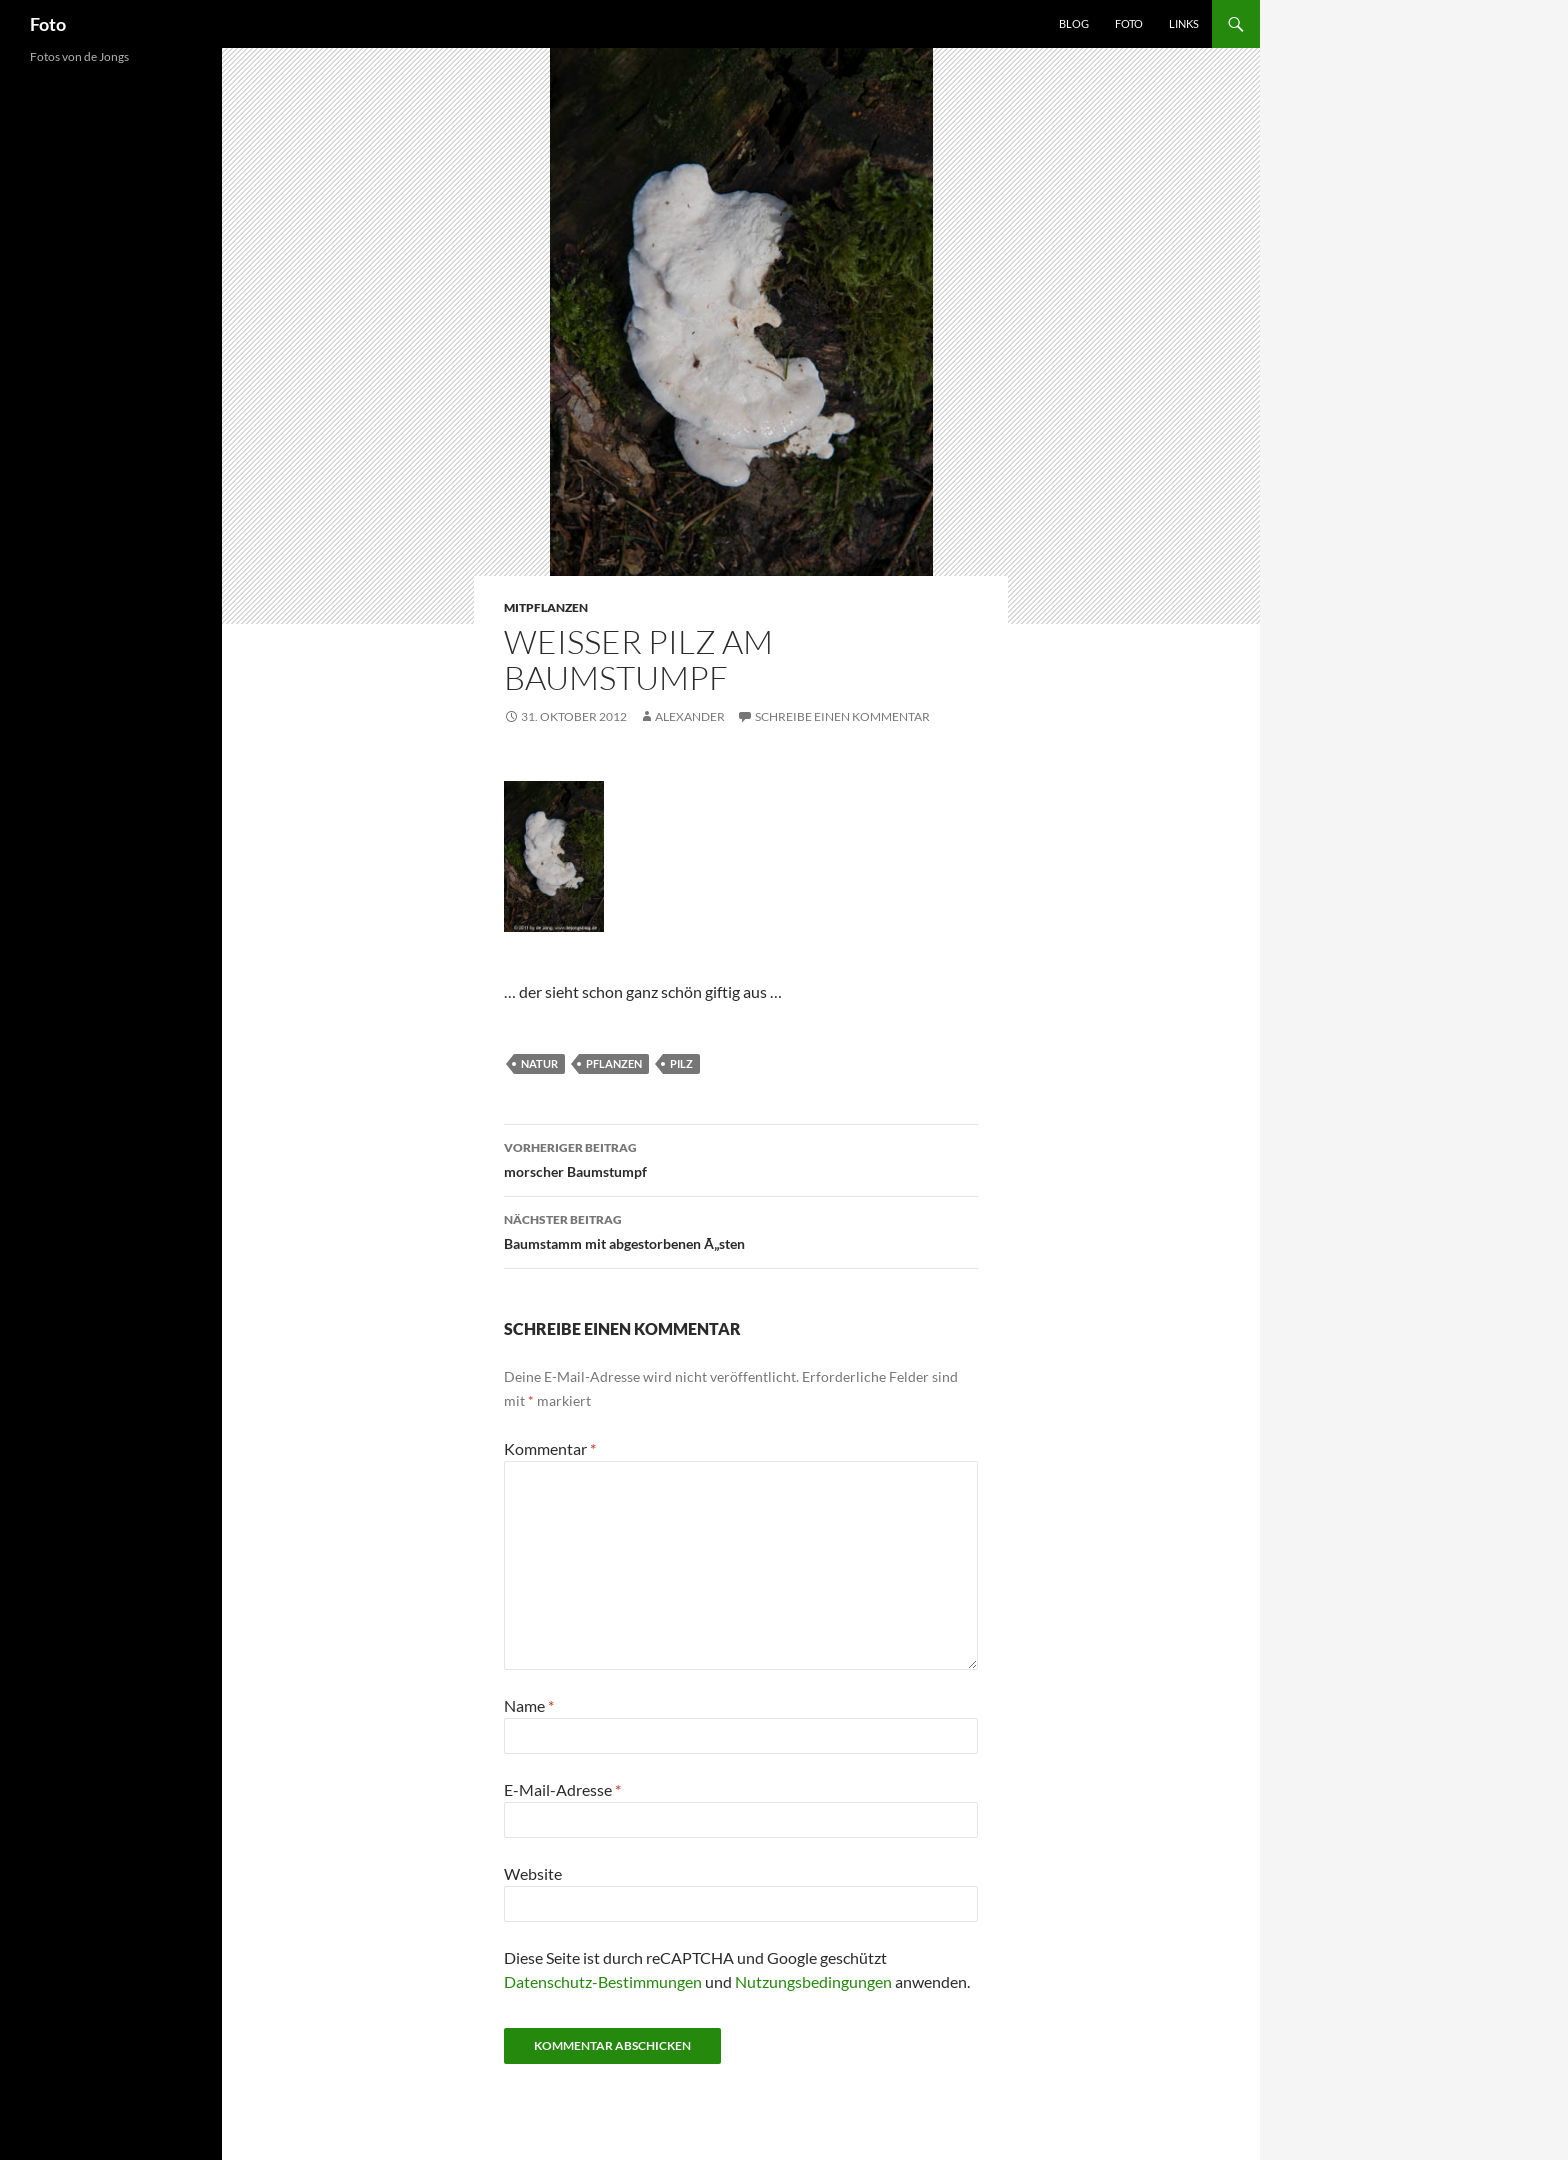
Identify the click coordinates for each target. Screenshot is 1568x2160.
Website (533, 1873)
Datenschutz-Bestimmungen (603, 1981)
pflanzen (614, 1063)
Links (1184, 23)
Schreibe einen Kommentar (842, 716)
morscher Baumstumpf (741, 1158)
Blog (1074, 23)
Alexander (690, 716)
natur (539, 1063)
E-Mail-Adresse (562, 1789)
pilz (681, 1063)
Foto (48, 24)
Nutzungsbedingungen (813, 1981)
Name (529, 1705)
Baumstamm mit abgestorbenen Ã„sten (741, 1230)
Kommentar (550, 1448)
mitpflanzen (546, 607)
